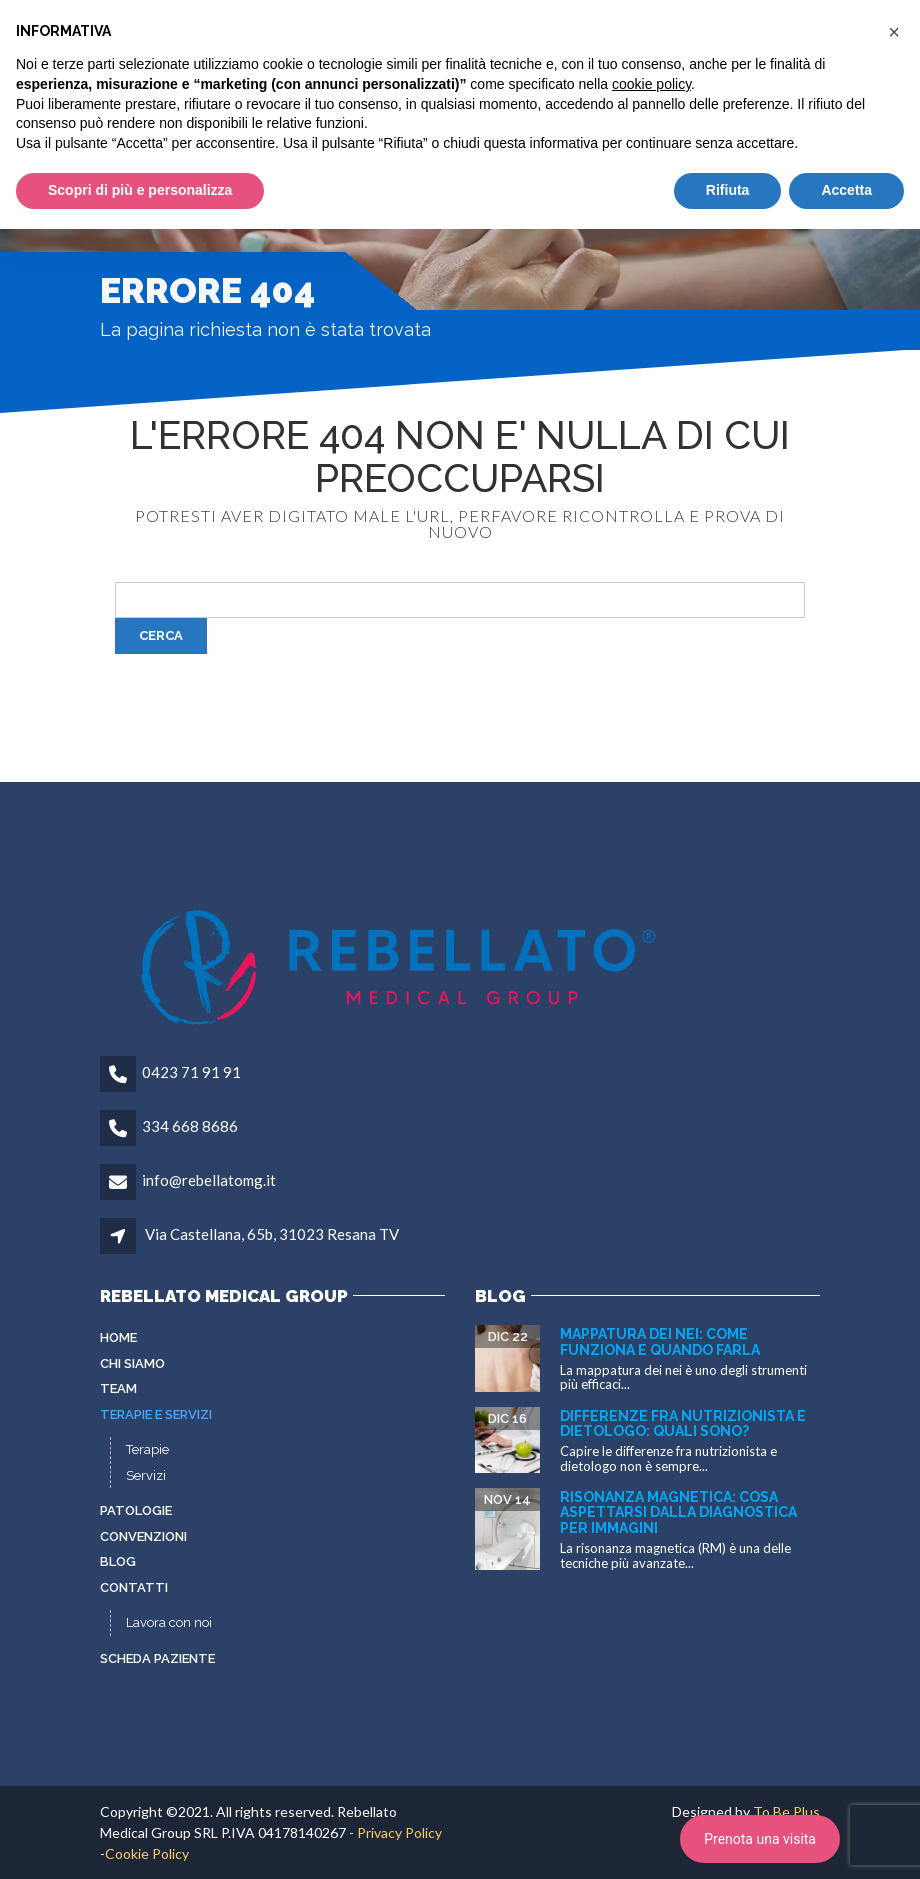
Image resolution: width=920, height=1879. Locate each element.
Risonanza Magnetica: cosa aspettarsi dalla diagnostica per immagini (678, 1512)
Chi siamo (132, 1363)
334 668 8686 (190, 1126)
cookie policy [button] (651, 84)
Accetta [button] (846, 190)
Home (118, 1337)
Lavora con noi (169, 1622)
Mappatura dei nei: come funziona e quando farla (660, 1341)
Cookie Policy (147, 1853)
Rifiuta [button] (728, 190)
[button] (894, 32)
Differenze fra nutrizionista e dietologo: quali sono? (683, 1423)
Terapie (147, 1449)
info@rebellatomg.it (209, 1180)
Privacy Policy (399, 1832)
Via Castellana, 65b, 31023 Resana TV (272, 1234)
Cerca (161, 635)
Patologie (136, 1510)
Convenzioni (143, 1536)
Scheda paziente (157, 1658)
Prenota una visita (760, 1839)
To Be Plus (786, 1811)
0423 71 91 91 (191, 1072)
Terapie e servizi (156, 1414)
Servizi (146, 1475)
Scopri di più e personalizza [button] (140, 190)
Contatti (134, 1587)
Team (118, 1388)
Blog (118, 1561)
